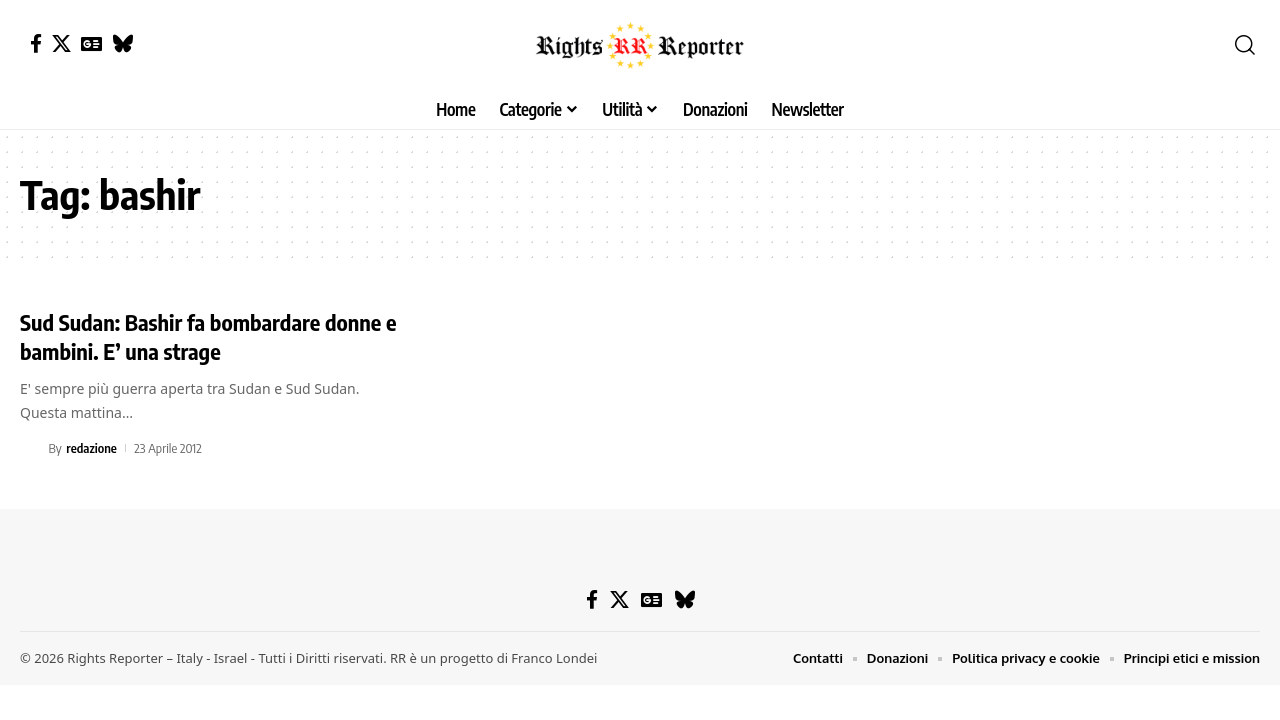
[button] (1245, 45)
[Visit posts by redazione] (31, 448)
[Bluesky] (122, 43)
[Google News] (91, 43)
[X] (61, 43)
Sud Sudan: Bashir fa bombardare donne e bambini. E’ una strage (208, 336)
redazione (91, 448)
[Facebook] (36, 43)
